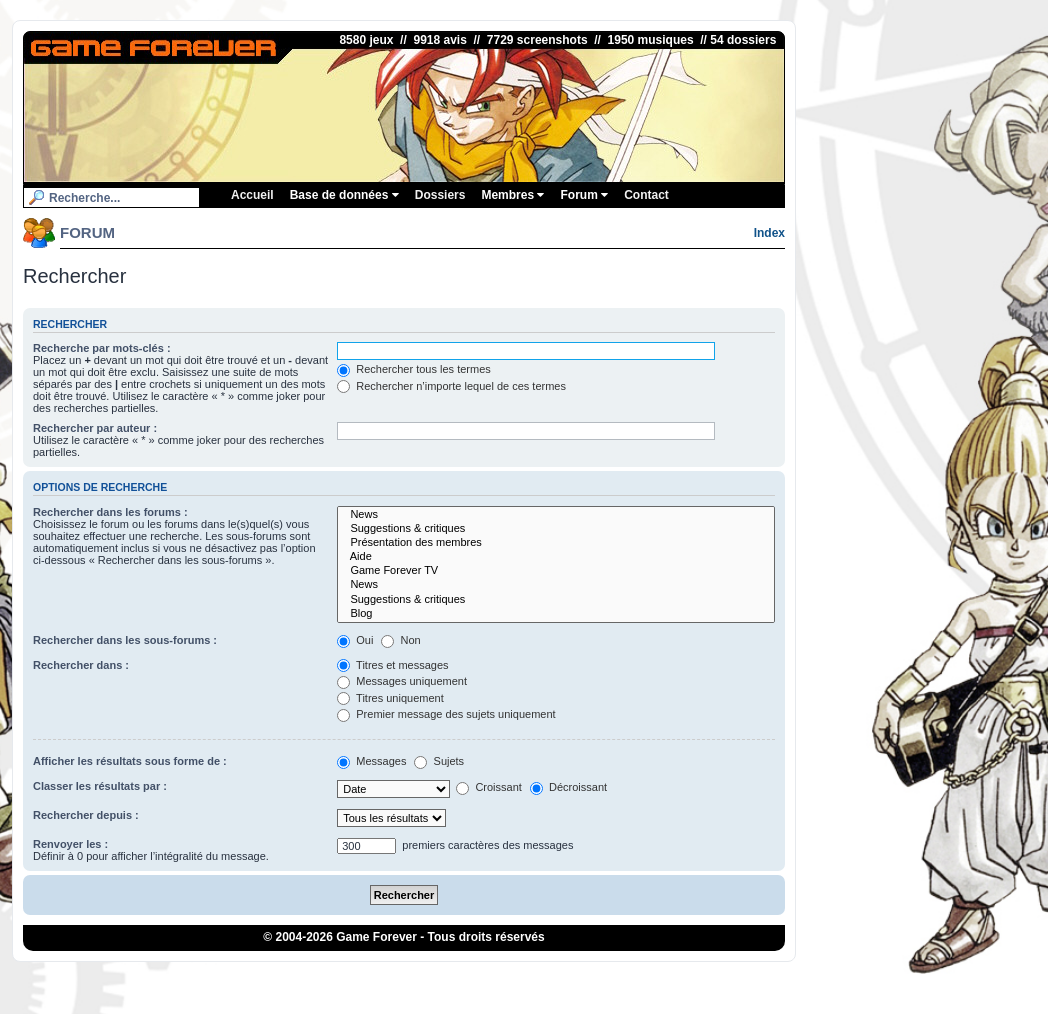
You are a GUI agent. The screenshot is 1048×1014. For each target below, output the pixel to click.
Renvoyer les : (70, 844)
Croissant (489, 787)
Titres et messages (392, 665)
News (556, 515)
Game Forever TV (556, 571)
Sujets (439, 761)
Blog (556, 614)
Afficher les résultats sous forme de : (130, 761)
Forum (584, 195)
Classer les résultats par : (100, 786)
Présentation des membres (556, 543)
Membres (512, 195)
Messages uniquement (402, 681)
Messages (371, 761)
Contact (646, 195)
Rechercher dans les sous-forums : (125, 640)
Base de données (344, 195)
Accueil (252, 195)
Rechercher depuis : (86, 815)
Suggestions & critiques (556, 529)
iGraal (561, 978)
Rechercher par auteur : (95, 428)
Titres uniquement (390, 698)
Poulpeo (605, 978)
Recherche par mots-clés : (102, 348)
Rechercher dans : (81, 665)
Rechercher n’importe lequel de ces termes (451, 386)
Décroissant (568, 787)
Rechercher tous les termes (414, 369)
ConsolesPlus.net (466, 978)
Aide (556, 557)
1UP (527, 978)
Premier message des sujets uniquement (446, 714)
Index (769, 233)
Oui (355, 640)
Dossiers (440, 195)
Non (400, 640)
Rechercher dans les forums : (110, 512)
